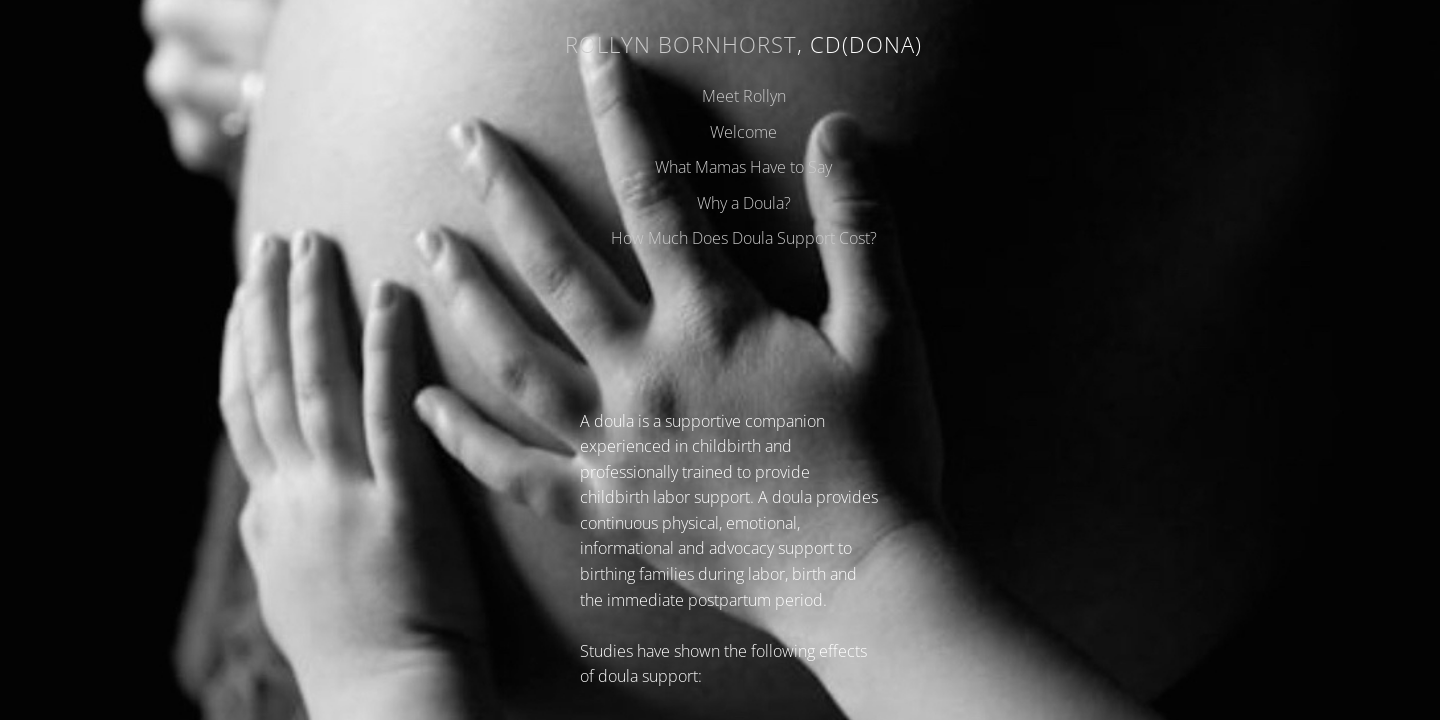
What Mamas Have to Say (743, 167)
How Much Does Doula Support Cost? (744, 238)
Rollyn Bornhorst (681, 44)
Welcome (743, 132)
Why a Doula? (744, 203)
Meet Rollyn (744, 96)
